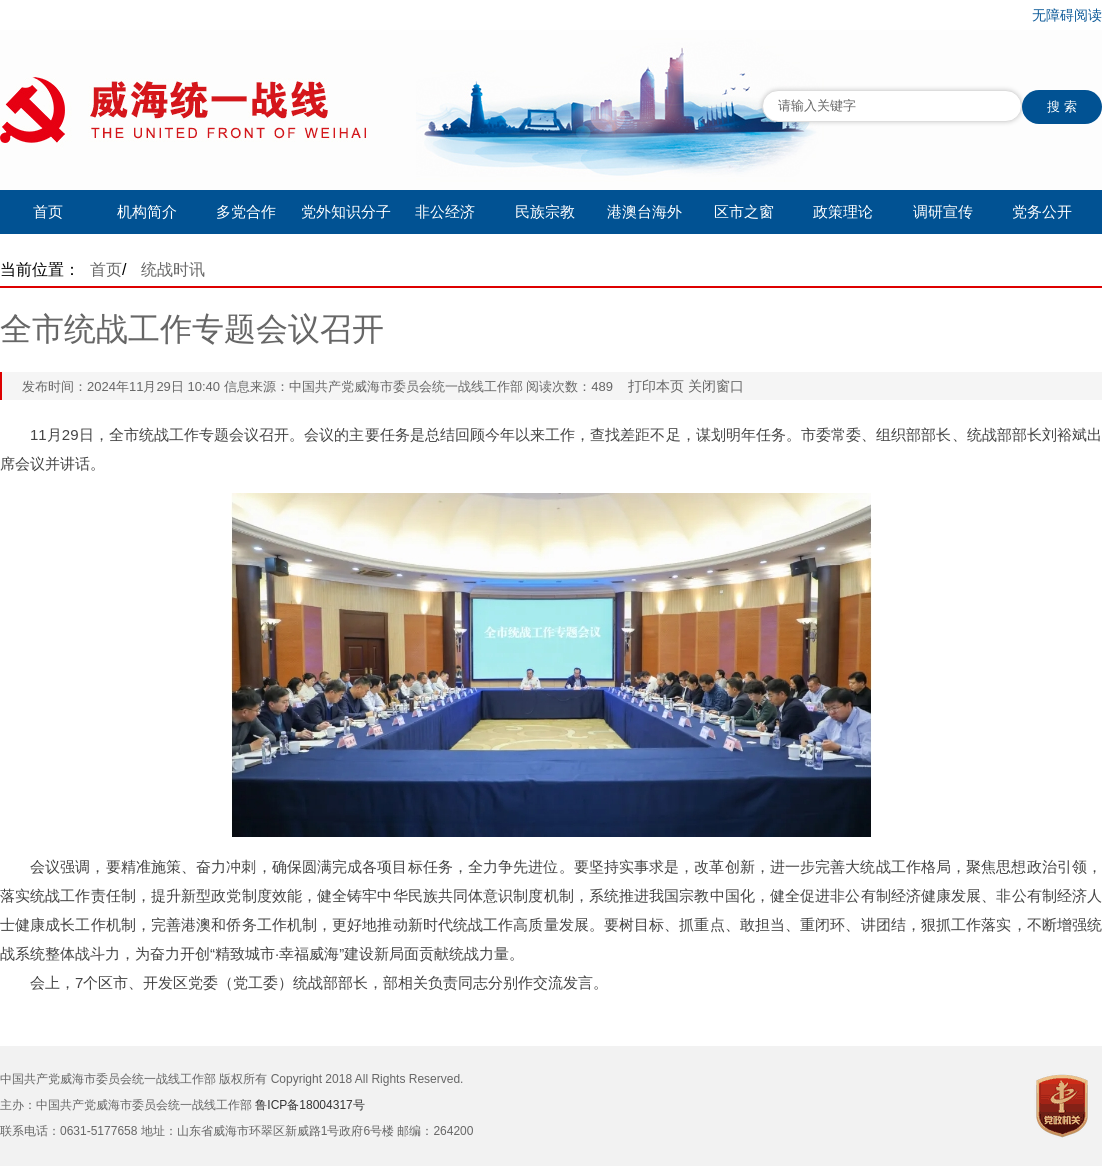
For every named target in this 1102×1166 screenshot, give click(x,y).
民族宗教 (545, 211)
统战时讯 (173, 269)
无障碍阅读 (1067, 15)
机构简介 (147, 211)
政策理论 (843, 211)
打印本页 (656, 386)
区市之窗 (744, 211)
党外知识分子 (346, 211)
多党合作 (246, 211)
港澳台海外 (644, 211)
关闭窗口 (716, 386)
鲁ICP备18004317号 (309, 1105)
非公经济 (445, 211)
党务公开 (1042, 211)
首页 (48, 211)
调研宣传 (943, 211)
